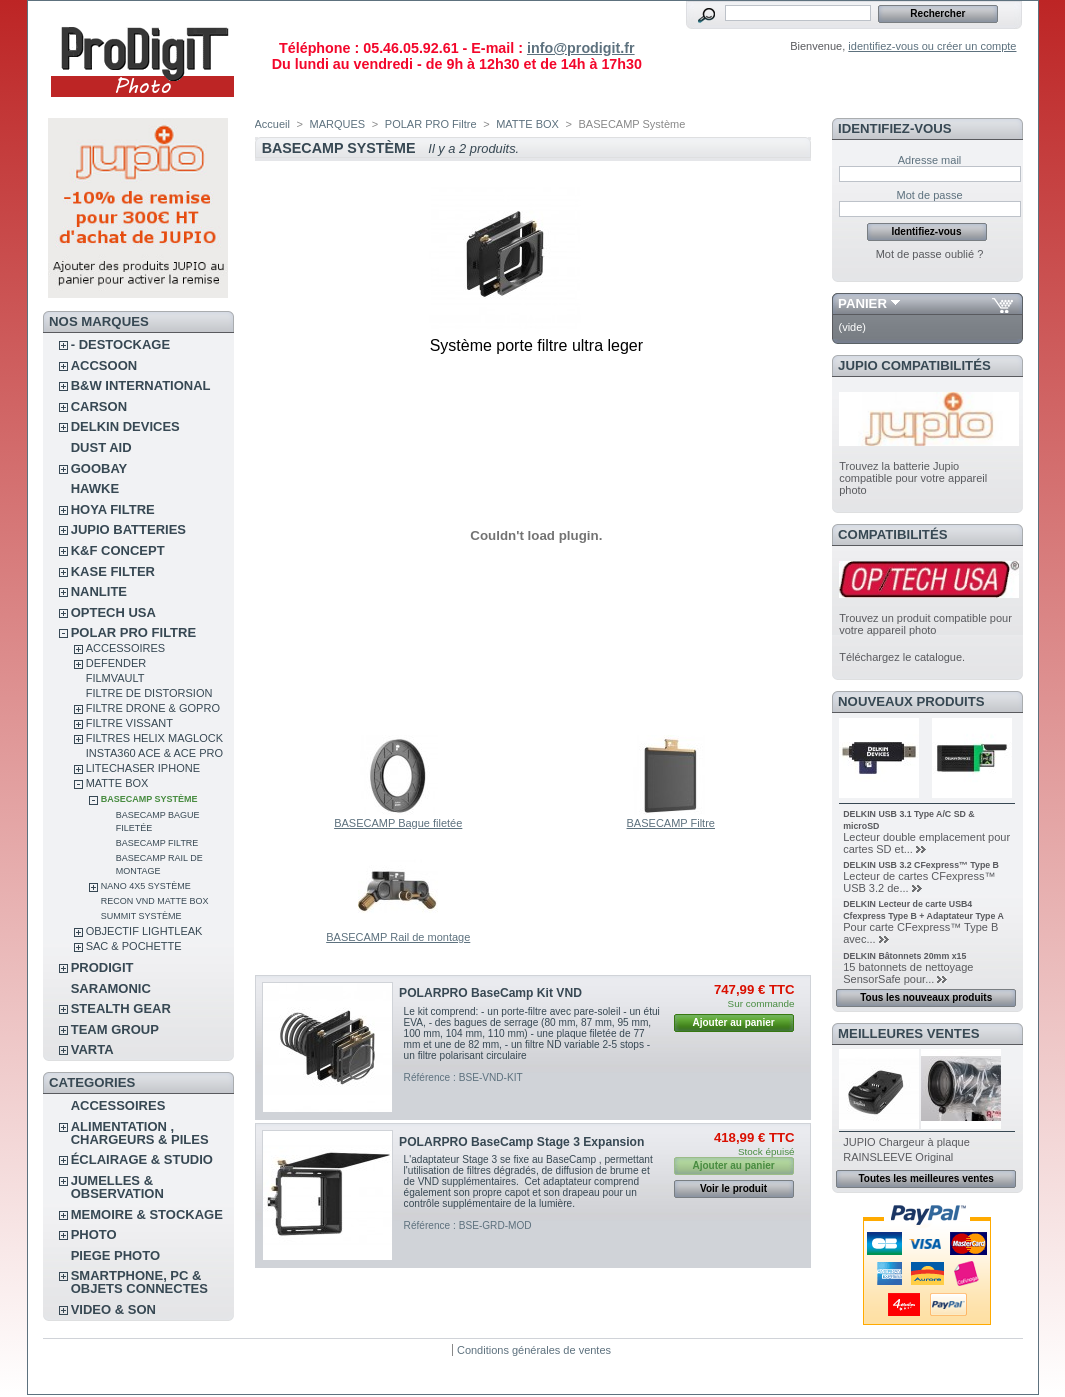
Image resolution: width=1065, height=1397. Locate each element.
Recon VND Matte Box (155, 901)
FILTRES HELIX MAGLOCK (154, 738)
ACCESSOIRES (125, 648)
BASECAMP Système (149, 799)
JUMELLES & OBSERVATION (117, 1187)
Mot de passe (929, 195)
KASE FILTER (113, 571)
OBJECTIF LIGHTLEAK (144, 931)
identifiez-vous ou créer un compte (932, 46)
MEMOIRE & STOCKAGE (147, 1214)
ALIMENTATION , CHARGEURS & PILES (140, 1133)
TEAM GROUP (115, 1029)
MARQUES (338, 124)
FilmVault (115, 678)
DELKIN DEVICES (125, 426)
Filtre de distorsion (149, 693)
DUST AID (101, 447)
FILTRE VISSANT (129, 723)
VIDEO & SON (113, 1309)
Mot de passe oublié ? (930, 254)
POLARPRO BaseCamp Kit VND (490, 993)
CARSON (99, 406)
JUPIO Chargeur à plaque (906, 1142)
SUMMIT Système (141, 916)
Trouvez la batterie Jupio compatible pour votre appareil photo (913, 478)
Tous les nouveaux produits (926, 997)
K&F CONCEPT (118, 550)
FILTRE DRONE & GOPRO (153, 708)
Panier (862, 303)
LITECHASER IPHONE (143, 768)
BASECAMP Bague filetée (398, 823)
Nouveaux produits (911, 701)
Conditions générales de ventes (534, 1350)
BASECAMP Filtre (157, 843)
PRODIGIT (102, 967)
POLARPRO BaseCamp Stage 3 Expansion (521, 1142)
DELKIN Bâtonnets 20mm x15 (904, 956)
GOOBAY (99, 468)
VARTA (92, 1049)
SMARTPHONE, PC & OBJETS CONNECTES (139, 1282)
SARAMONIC (111, 988)
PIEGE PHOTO (115, 1255)
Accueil (272, 124)
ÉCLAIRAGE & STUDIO (142, 1159)
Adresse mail (930, 160)
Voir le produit (733, 1188)
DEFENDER (116, 663)
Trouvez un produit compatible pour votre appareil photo (925, 624)
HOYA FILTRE (113, 509)
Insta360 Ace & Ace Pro (154, 753)
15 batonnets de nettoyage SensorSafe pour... (908, 973)
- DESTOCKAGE (120, 344)
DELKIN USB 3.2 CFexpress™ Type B (921, 865)
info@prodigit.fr (581, 48)
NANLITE (99, 591)
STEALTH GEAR (121, 1008)
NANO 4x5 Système (146, 886)
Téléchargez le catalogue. (902, 657)
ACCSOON (104, 365)
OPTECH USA (113, 612)
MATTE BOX (117, 783)
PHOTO (94, 1234)
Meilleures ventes (908, 1033)
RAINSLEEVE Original (898, 1157)
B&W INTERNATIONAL (141, 385)
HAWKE (95, 488)
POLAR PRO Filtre (133, 632)
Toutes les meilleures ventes (925, 1178)
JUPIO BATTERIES (128, 529)
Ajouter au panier (733, 1022)
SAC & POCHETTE (134, 946)
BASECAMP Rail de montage (398, 937)
